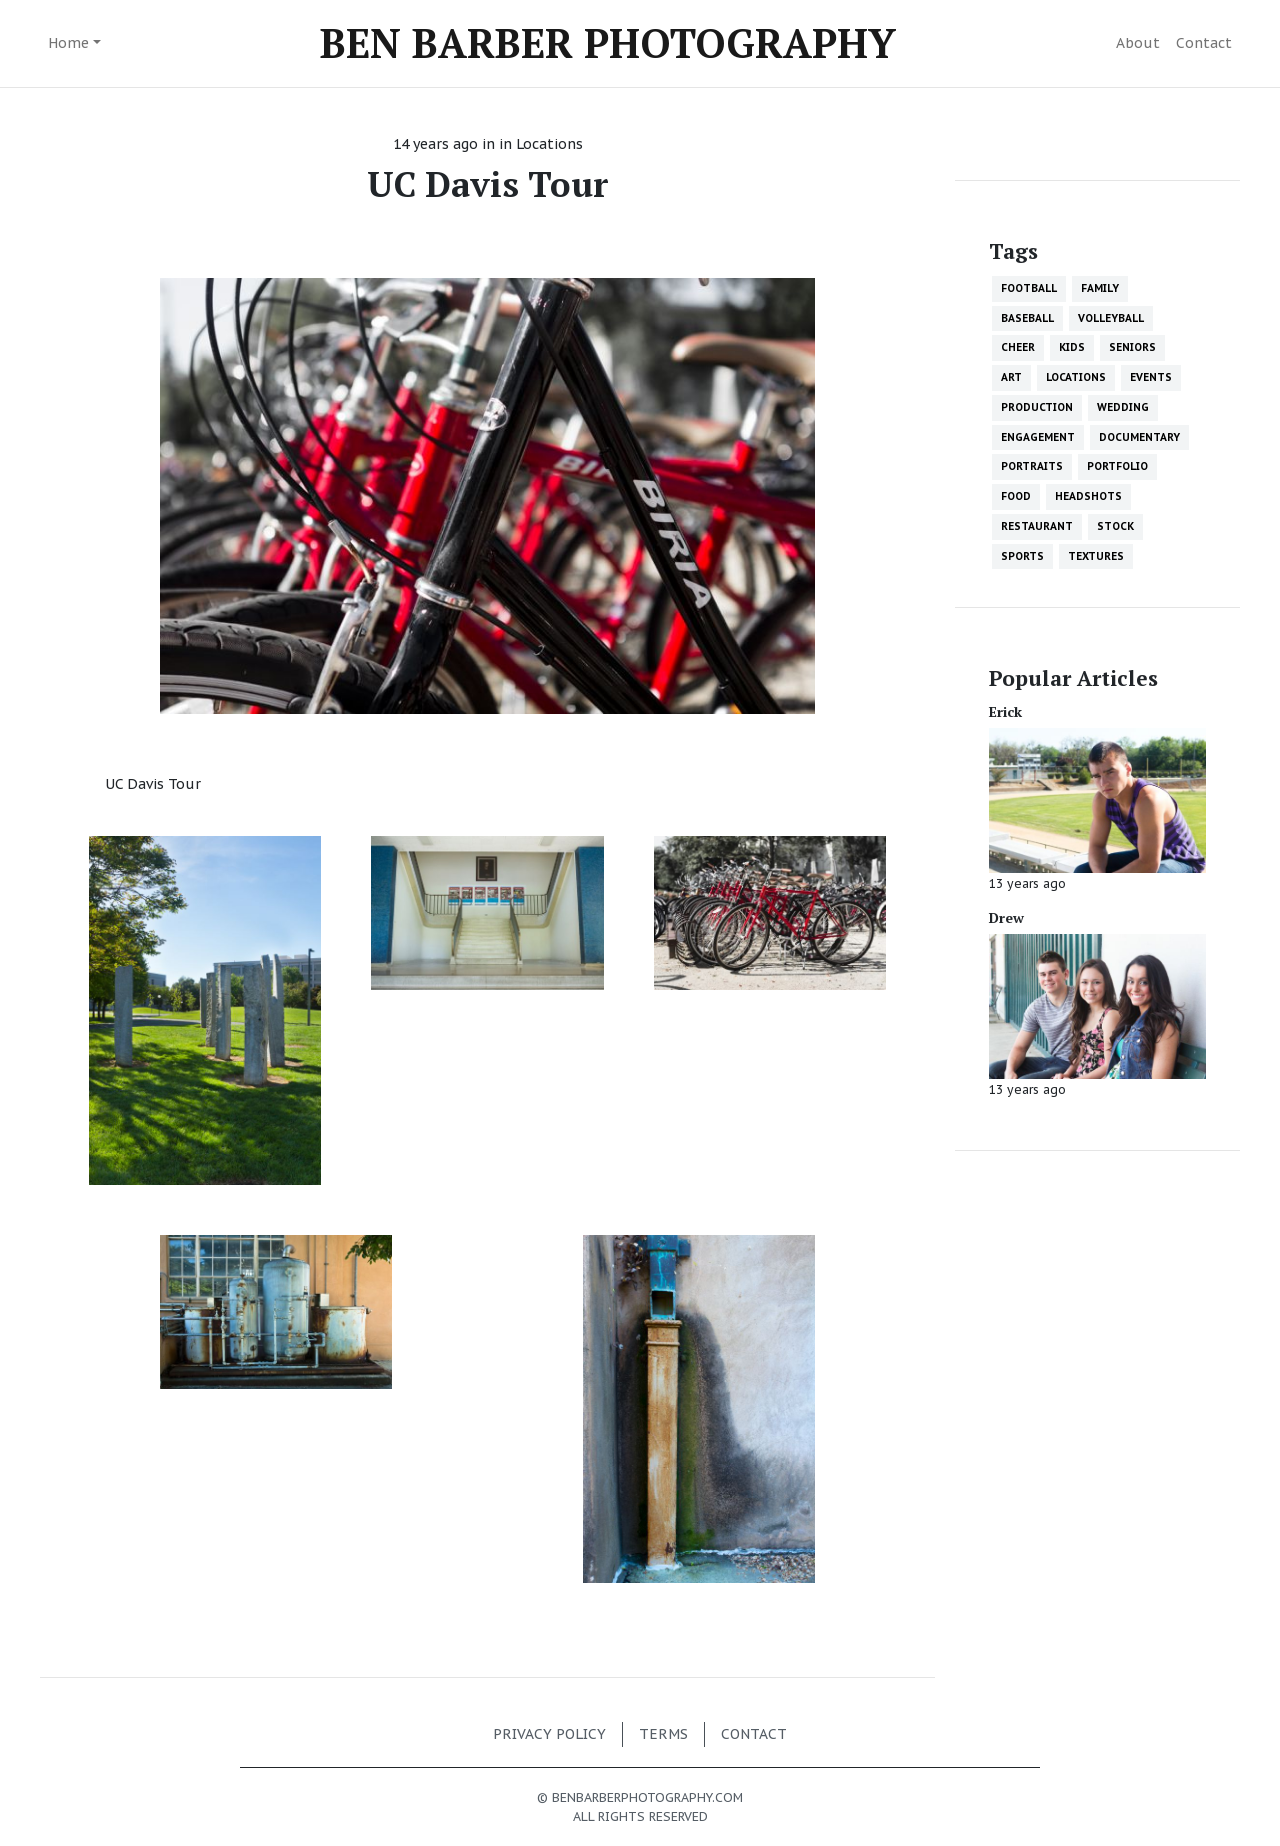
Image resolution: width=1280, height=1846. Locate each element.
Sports (1022, 556)
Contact (1204, 43)
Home (68, 43)
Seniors (1132, 347)
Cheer (1018, 347)
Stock (1115, 526)
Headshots (1088, 496)
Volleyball (1111, 318)
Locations (549, 144)
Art (1011, 377)
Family (1100, 288)
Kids (1072, 347)
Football (1029, 288)
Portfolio (1117, 466)
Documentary (1139, 437)
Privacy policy (549, 1734)
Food (1016, 496)
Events (1151, 377)
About (1138, 43)
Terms (663, 1734)
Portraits (1032, 466)
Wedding (1123, 407)
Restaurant (1037, 526)
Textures (1096, 556)
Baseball (1027, 318)
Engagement (1038, 437)
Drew (1006, 917)
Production (1037, 407)
